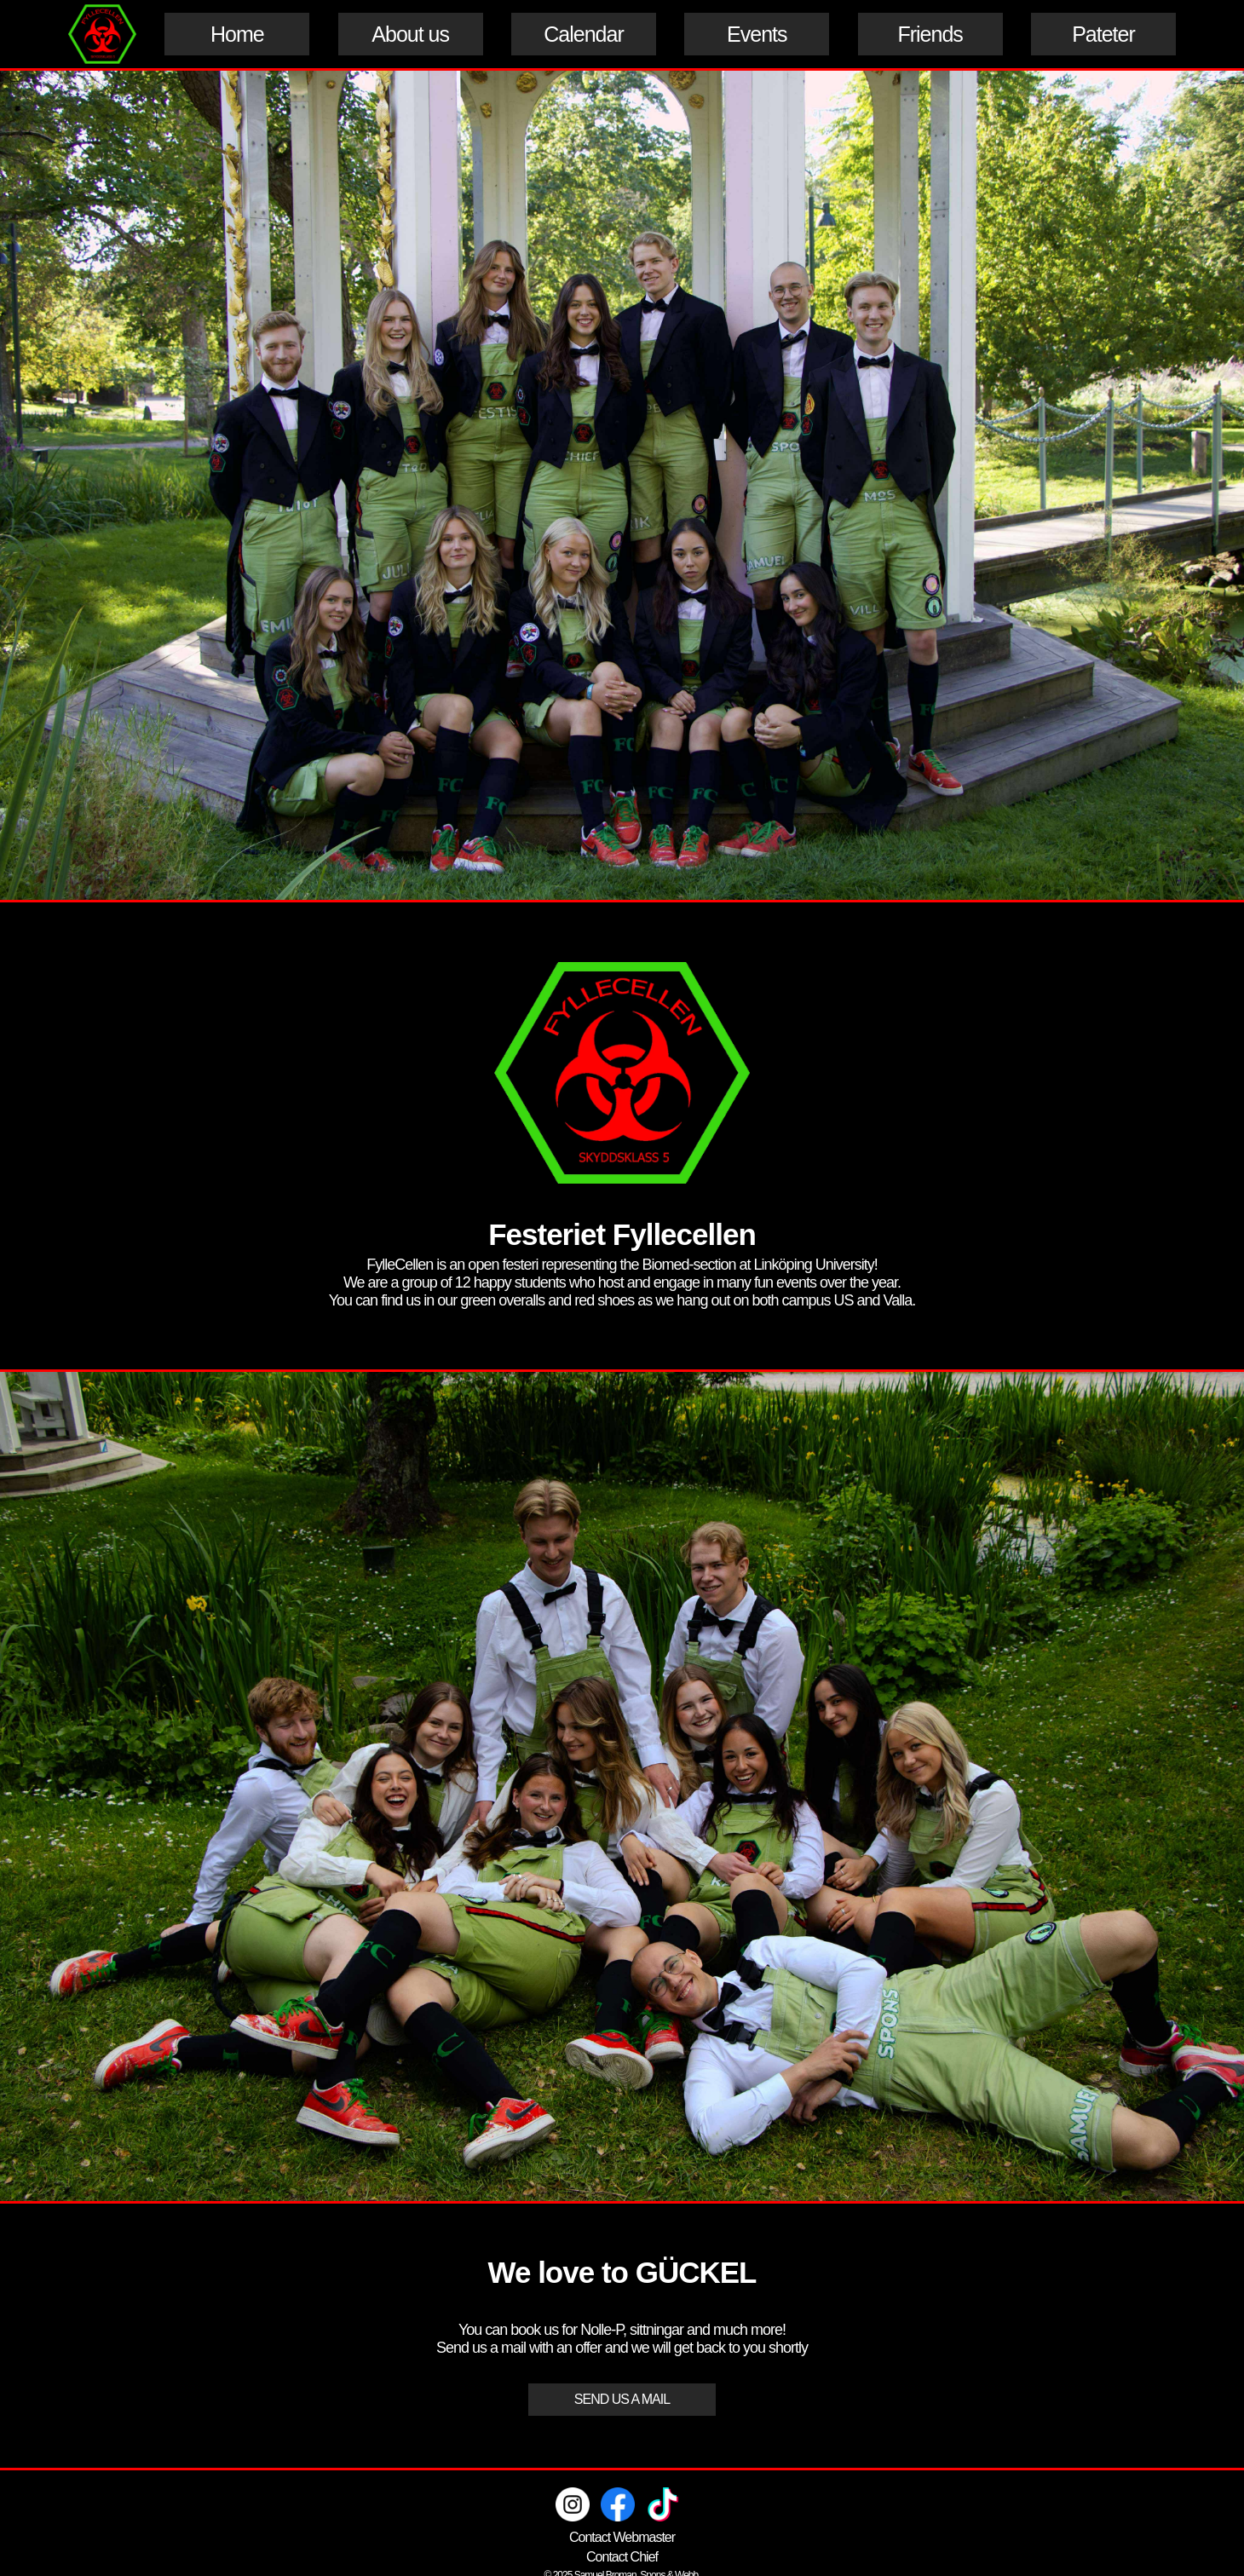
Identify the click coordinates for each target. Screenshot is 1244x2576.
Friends (929, 34)
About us (410, 34)
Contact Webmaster (622, 2537)
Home (237, 34)
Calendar (583, 34)
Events (756, 34)
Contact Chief (622, 2557)
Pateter (1103, 34)
